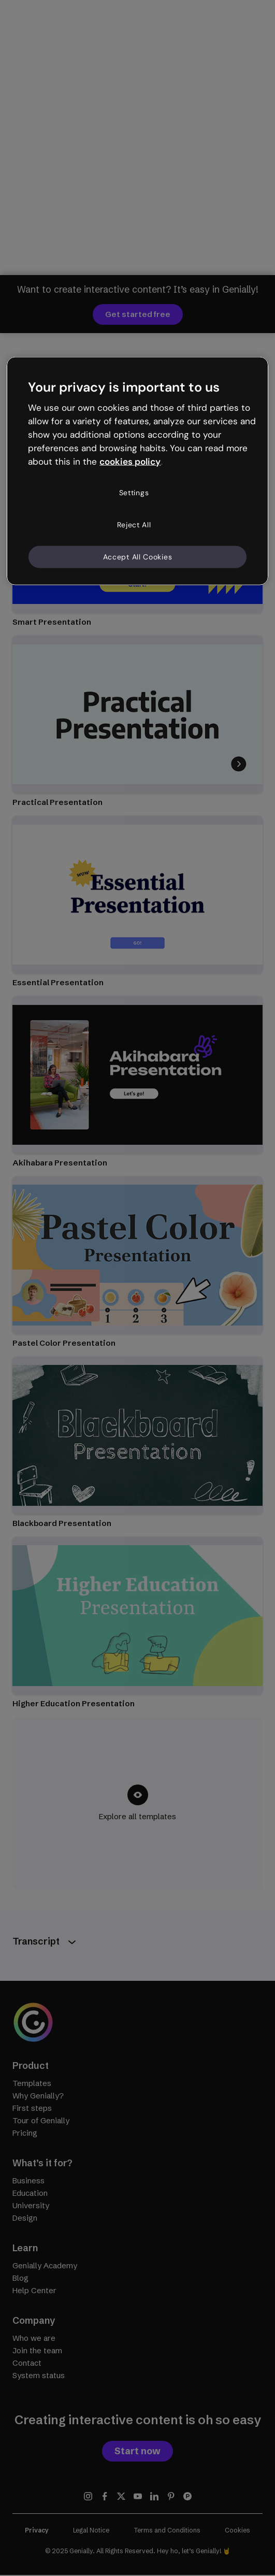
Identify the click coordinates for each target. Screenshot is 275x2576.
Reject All (134, 524)
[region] (137, 471)
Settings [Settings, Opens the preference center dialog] (134, 492)
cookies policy (130, 461)
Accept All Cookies (137, 556)
